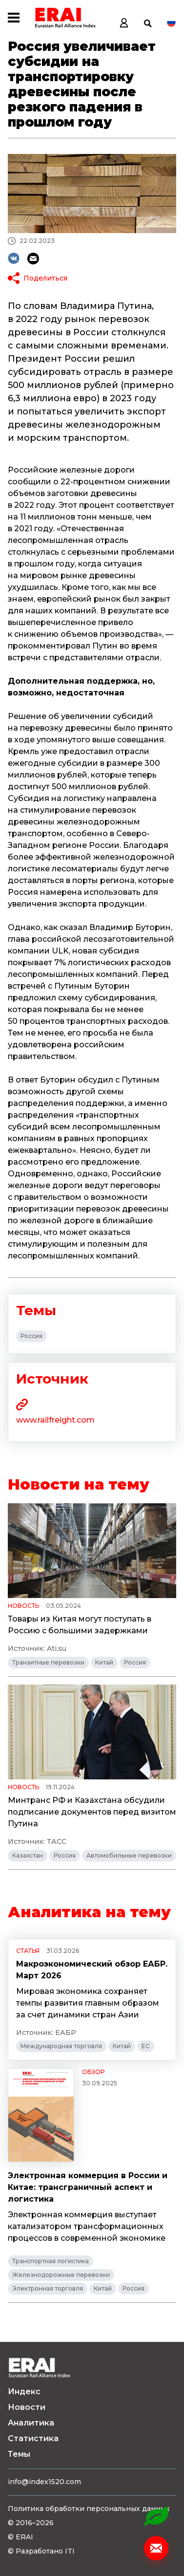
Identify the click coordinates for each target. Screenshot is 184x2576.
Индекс (24, 2391)
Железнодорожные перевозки (61, 2274)
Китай (104, 1662)
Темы (19, 2454)
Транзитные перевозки (48, 1662)
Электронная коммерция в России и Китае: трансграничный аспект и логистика (87, 2187)
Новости (26, 2407)
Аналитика (31, 2422)
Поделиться (45, 278)
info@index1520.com (44, 2481)
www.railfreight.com (55, 1420)
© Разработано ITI (41, 2551)
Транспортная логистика (50, 2261)
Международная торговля (61, 2046)
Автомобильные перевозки (129, 1855)
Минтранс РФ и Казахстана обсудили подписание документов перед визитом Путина (92, 1812)
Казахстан (27, 1855)
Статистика (33, 2438)
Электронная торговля (47, 2288)
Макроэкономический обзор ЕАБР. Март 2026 (91, 1969)
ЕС (146, 2046)
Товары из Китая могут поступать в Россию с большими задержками (79, 1624)
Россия (31, 1336)
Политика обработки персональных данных (89, 2508)
